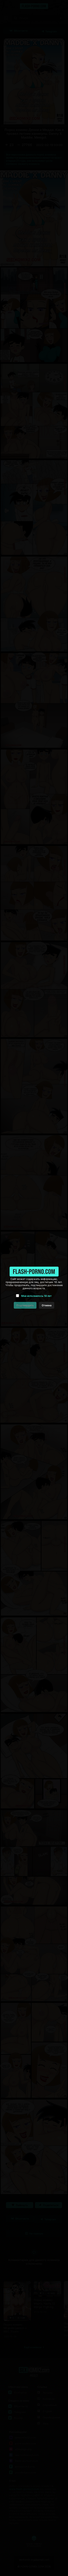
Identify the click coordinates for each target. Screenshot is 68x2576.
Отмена (46, 1305)
